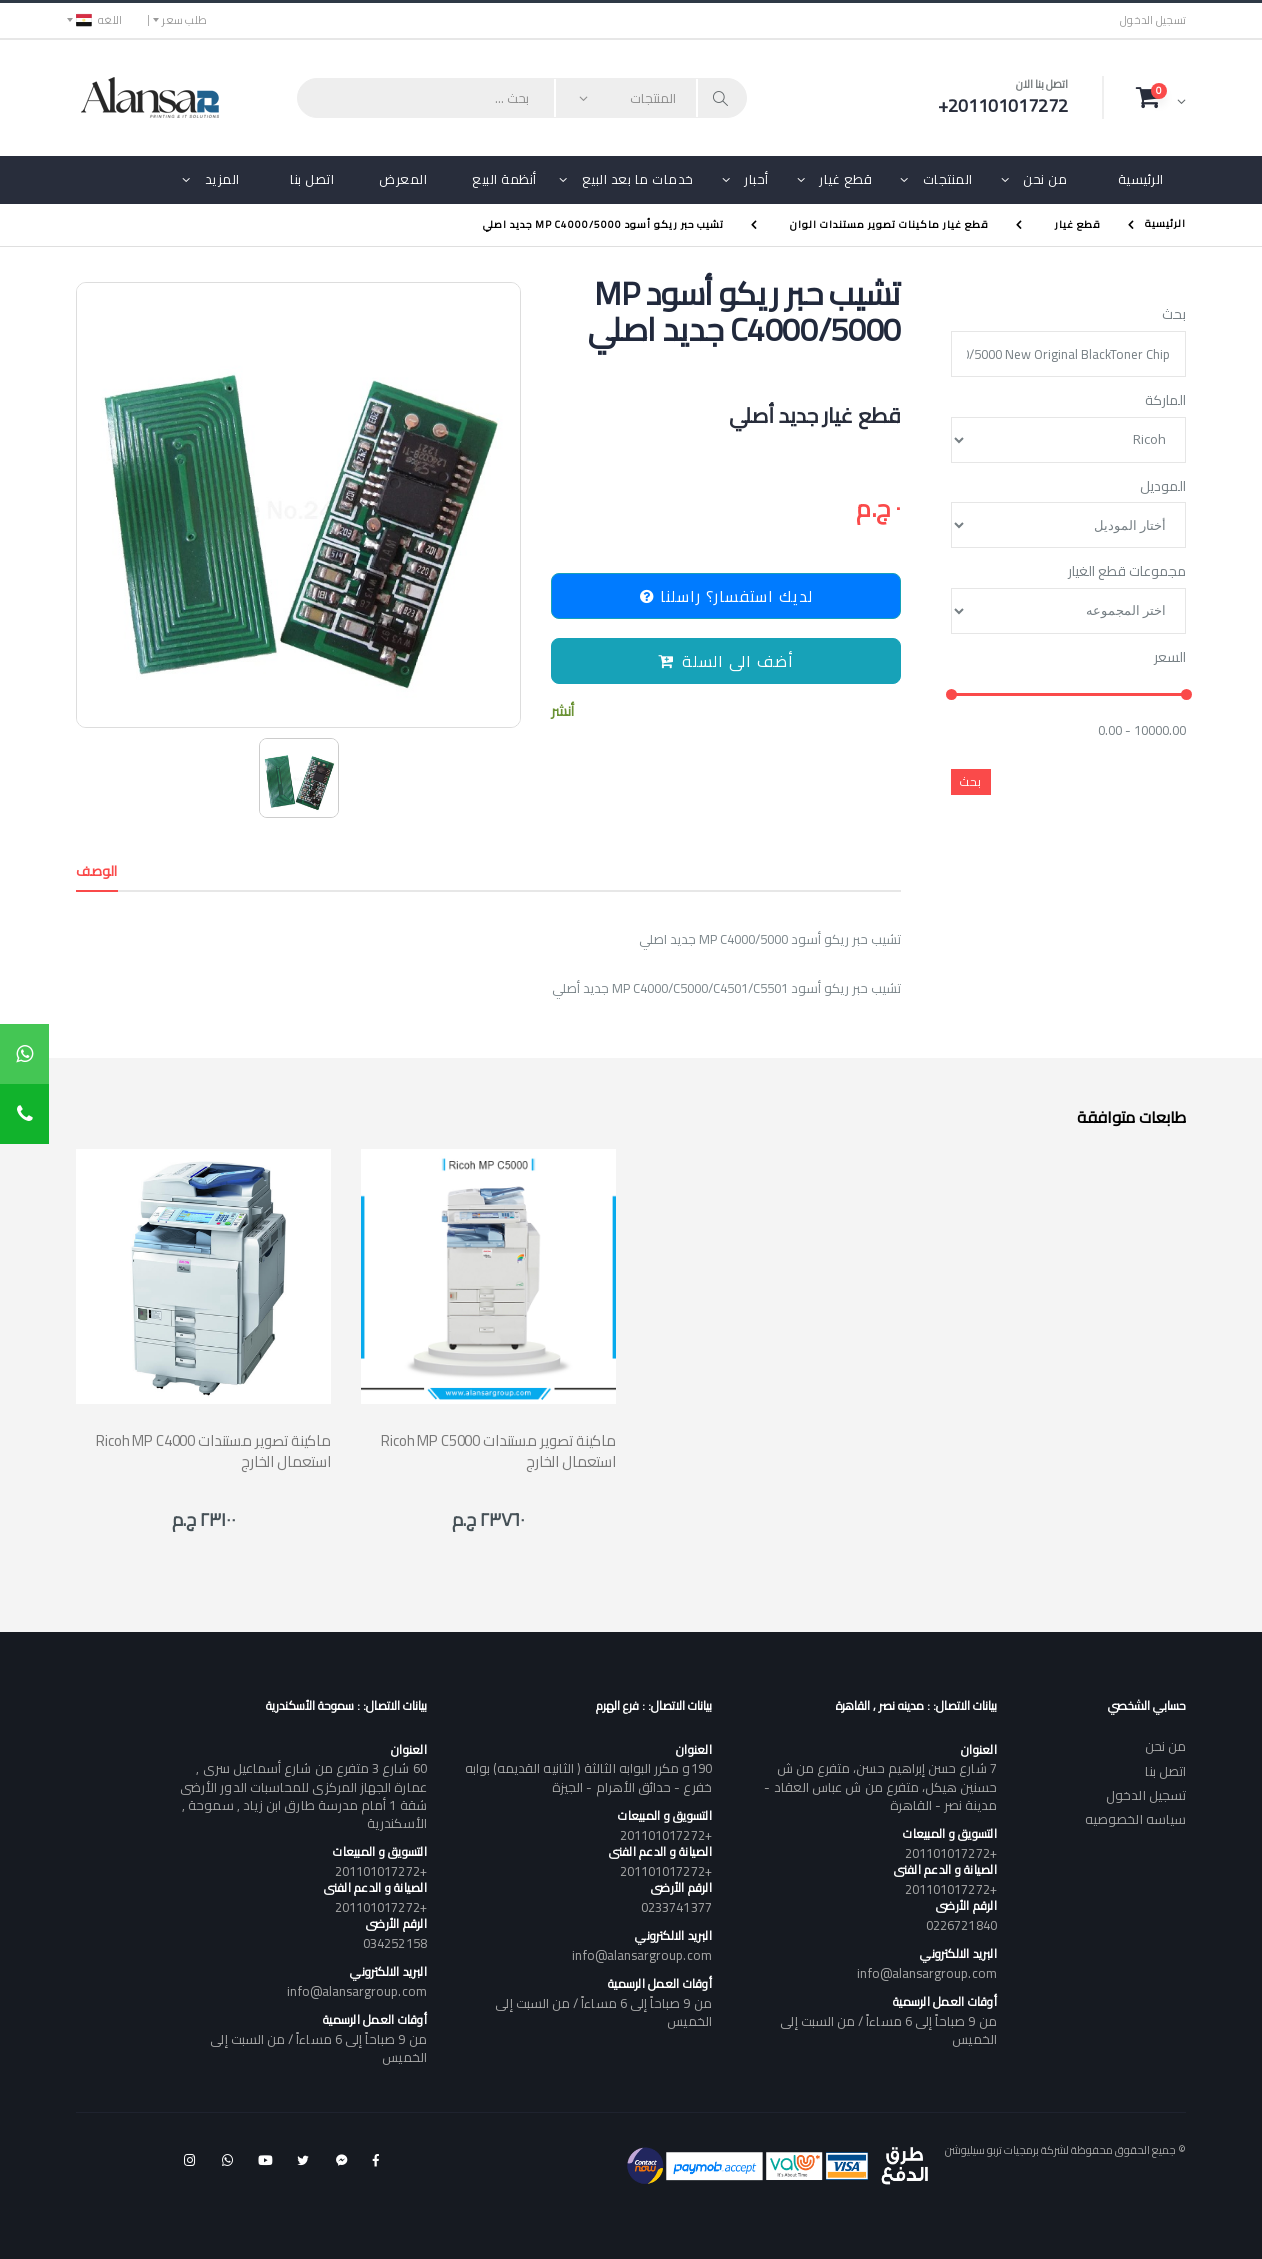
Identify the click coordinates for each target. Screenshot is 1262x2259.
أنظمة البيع (504, 179)
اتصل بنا (312, 179)
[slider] (951, 695)
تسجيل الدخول (1153, 20)
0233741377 (676, 1907)
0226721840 (961, 1925)
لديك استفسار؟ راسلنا (726, 596)
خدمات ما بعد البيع (638, 179)
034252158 (395, 1943)
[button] (1161, 97)
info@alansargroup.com (926, 1973)
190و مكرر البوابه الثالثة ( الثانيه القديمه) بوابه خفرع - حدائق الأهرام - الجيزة (588, 1777)
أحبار (756, 179)
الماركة (1165, 401)
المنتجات (948, 179)
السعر (1170, 658)
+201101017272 (951, 1853)
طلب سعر (184, 20)
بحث (1174, 315)
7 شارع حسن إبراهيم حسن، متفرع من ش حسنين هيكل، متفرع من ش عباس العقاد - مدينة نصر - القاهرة (880, 1786)
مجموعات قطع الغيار (1127, 572)
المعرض (403, 179)
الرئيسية (1141, 179)
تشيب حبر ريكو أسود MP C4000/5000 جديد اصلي (603, 224)
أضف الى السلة (726, 661)
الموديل (1163, 487)
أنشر (562, 711)
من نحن (1045, 179)
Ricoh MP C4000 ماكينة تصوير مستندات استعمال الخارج (213, 1451)
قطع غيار (845, 179)
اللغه (99, 20)
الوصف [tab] (97, 871)
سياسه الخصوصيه (1135, 1819)
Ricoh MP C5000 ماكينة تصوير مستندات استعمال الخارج (498, 1451)
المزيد (222, 179)
